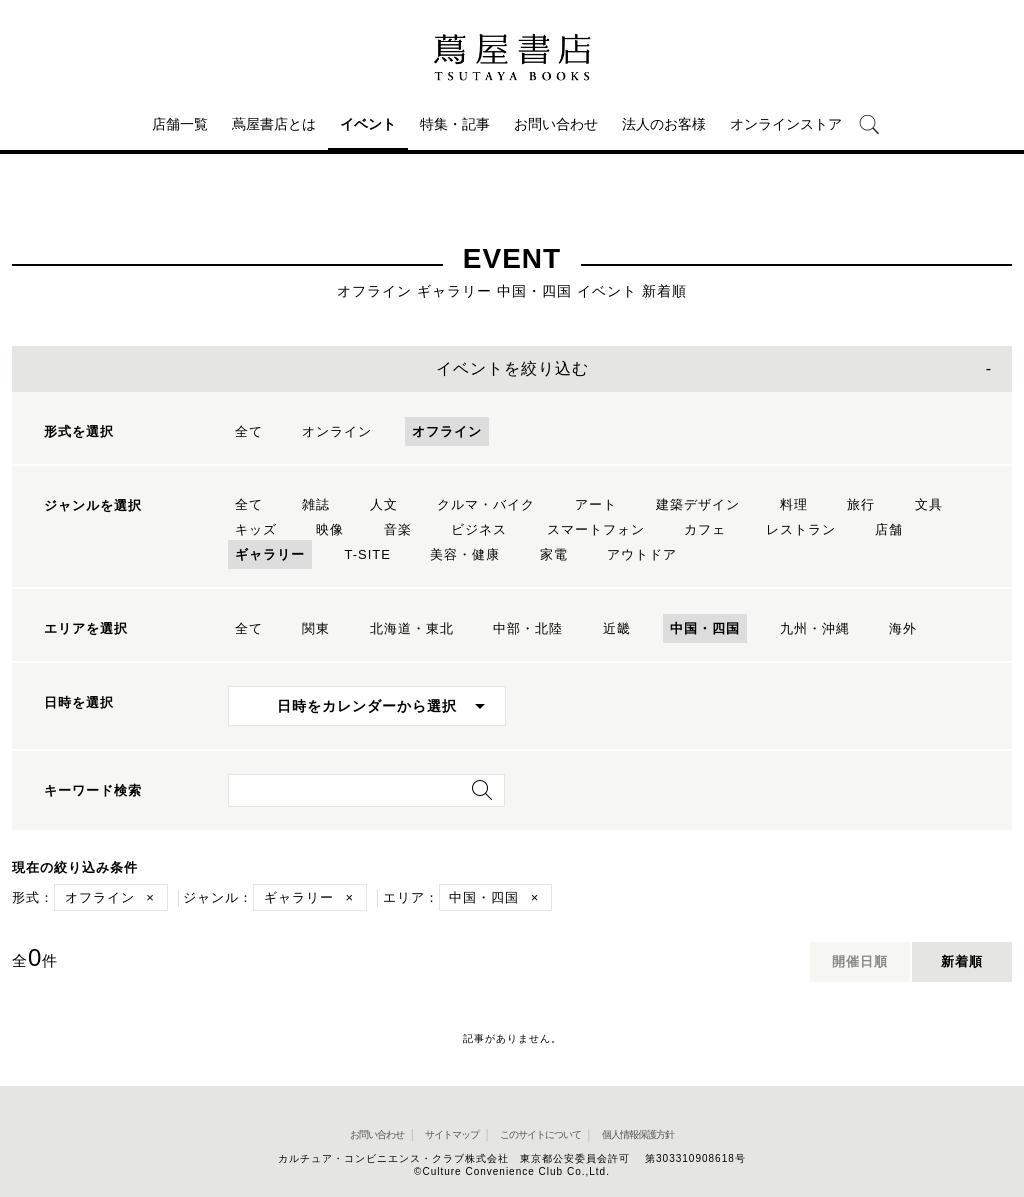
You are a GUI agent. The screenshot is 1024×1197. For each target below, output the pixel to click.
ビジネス (479, 529)
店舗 (889, 529)
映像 (330, 529)
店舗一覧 (180, 124)
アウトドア (642, 554)
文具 (929, 504)
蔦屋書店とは (274, 124)
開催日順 (860, 961)
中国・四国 (705, 628)
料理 (794, 504)
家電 (554, 554)
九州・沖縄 (815, 628)
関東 (316, 628)
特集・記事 (455, 124)
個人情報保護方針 (638, 1134)
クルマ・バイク (486, 504)
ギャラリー (270, 554)
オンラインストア (786, 124)
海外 (903, 628)
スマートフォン (596, 529)
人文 (384, 504)
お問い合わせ (556, 124)
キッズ (256, 529)
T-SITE (367, 554)
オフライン (447, 431)
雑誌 (316, 504)
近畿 (617, 628)
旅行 (861, 504)
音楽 (398, 529)
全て (249, 431)
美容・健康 (465, 554)
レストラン (801, 529)
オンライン (337, 431)
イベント (368, 124)
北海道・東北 (412, 628)
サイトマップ (452, 1134)
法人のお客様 (664, 124)
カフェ (705, 529)
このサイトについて (540, 1134)
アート (596, 504)
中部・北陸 (528, 628)
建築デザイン (698, 504)
